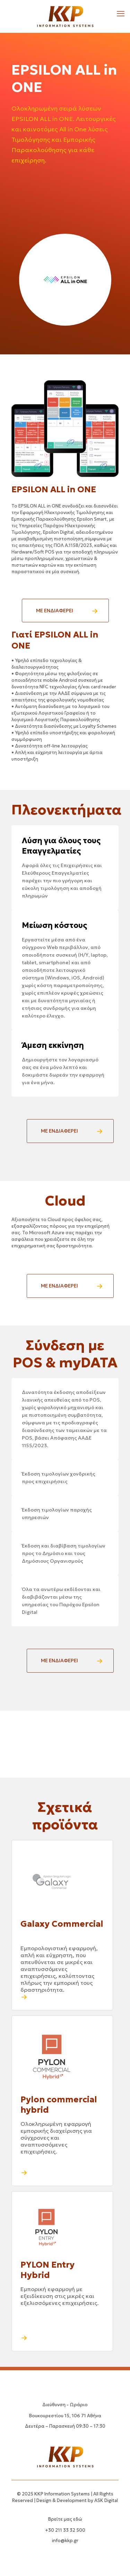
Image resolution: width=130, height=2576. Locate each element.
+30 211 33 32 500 (65, 2530)
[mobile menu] (121, 14)
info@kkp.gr (65, 2541)
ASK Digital (106, 2500)
